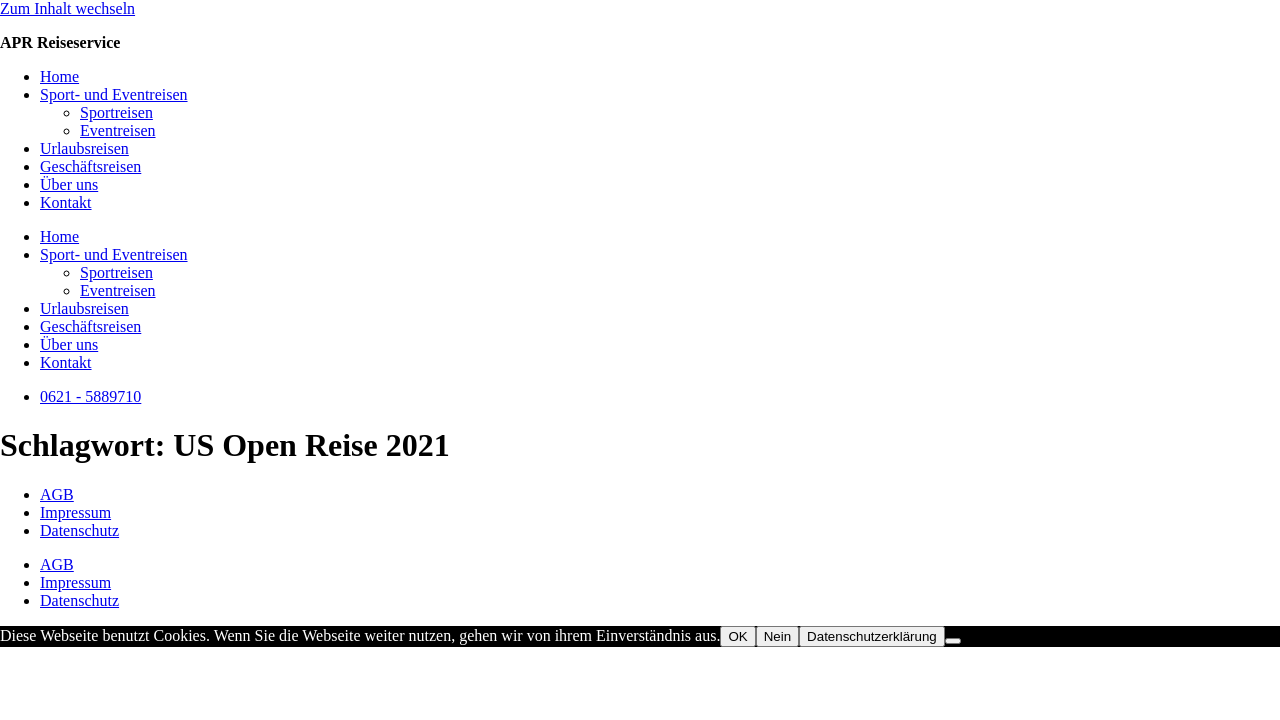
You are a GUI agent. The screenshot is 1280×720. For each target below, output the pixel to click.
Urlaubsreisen (84, 148)
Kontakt (66, 202)
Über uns (69, 184)
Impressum (75, 512)
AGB (57, 494)
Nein (777, 636)
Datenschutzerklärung (872, 636)
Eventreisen (118, 130)
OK (737, 636)
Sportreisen (116, 112)
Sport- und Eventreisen (114, 94)
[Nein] (953, 641)
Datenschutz (79, 530)
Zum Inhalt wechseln (67, 8)
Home (59, 76)
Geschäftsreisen (90, 166)
